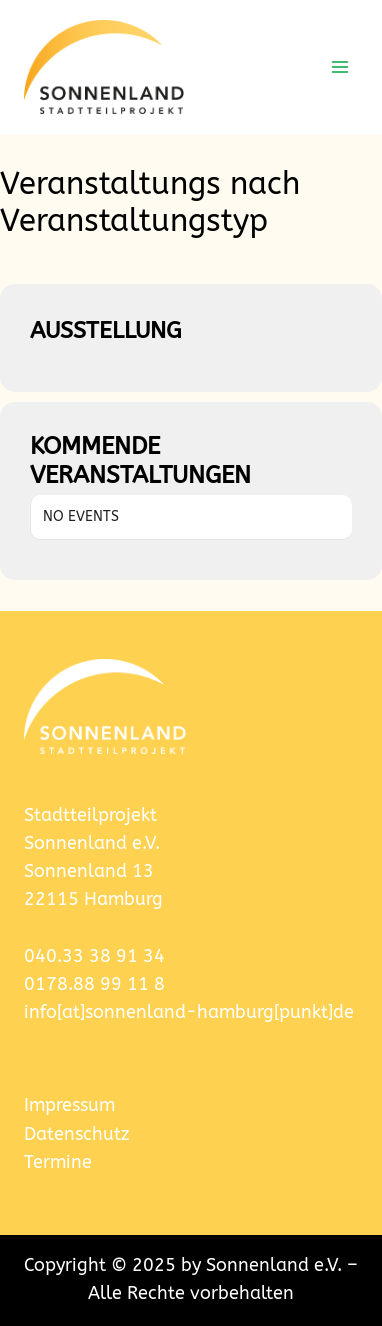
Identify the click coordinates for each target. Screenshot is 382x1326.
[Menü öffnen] (339, 66)
